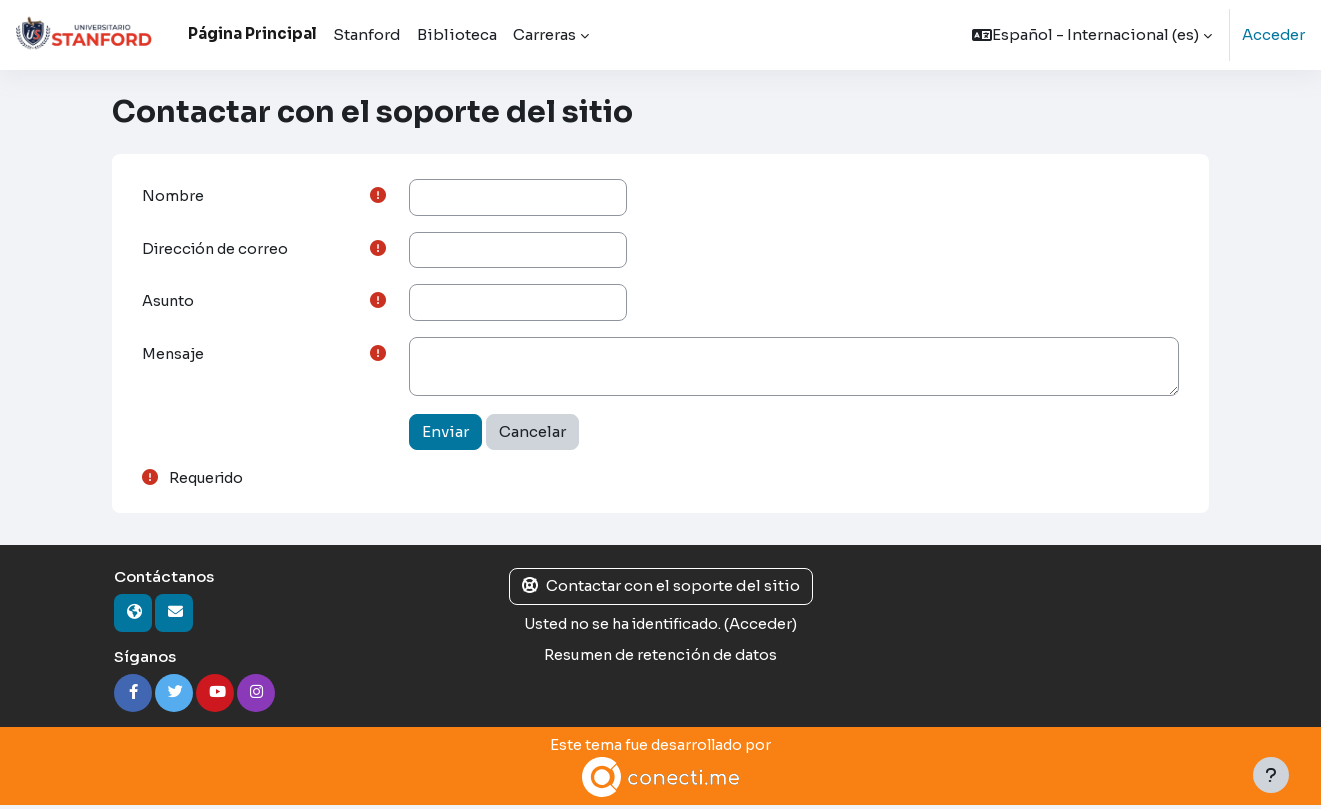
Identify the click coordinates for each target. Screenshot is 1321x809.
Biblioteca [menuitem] (457, 34)
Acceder (1273, 34)
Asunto (169, 303)
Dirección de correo (218, 250)
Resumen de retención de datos (661, 657)
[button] (1091, 35)
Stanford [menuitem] (367, 34)
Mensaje (174, 357)
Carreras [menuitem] (544, 34)
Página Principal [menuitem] (252, 33)
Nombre (173, 196)
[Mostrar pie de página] (1271, 775)
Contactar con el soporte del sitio (661, 589)
